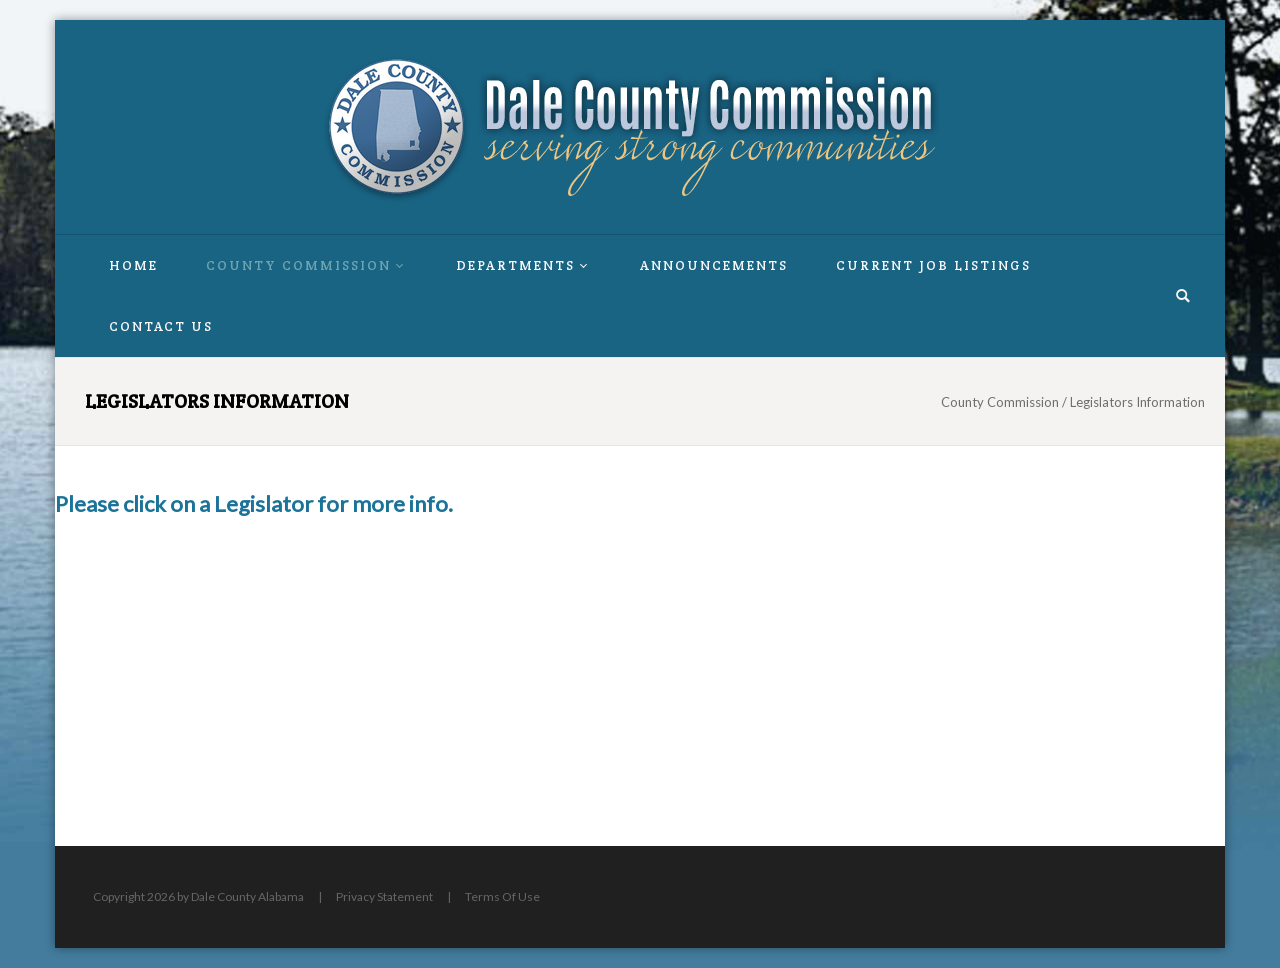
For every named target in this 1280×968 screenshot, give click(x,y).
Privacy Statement (384, 896)
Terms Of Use (502, 896)
